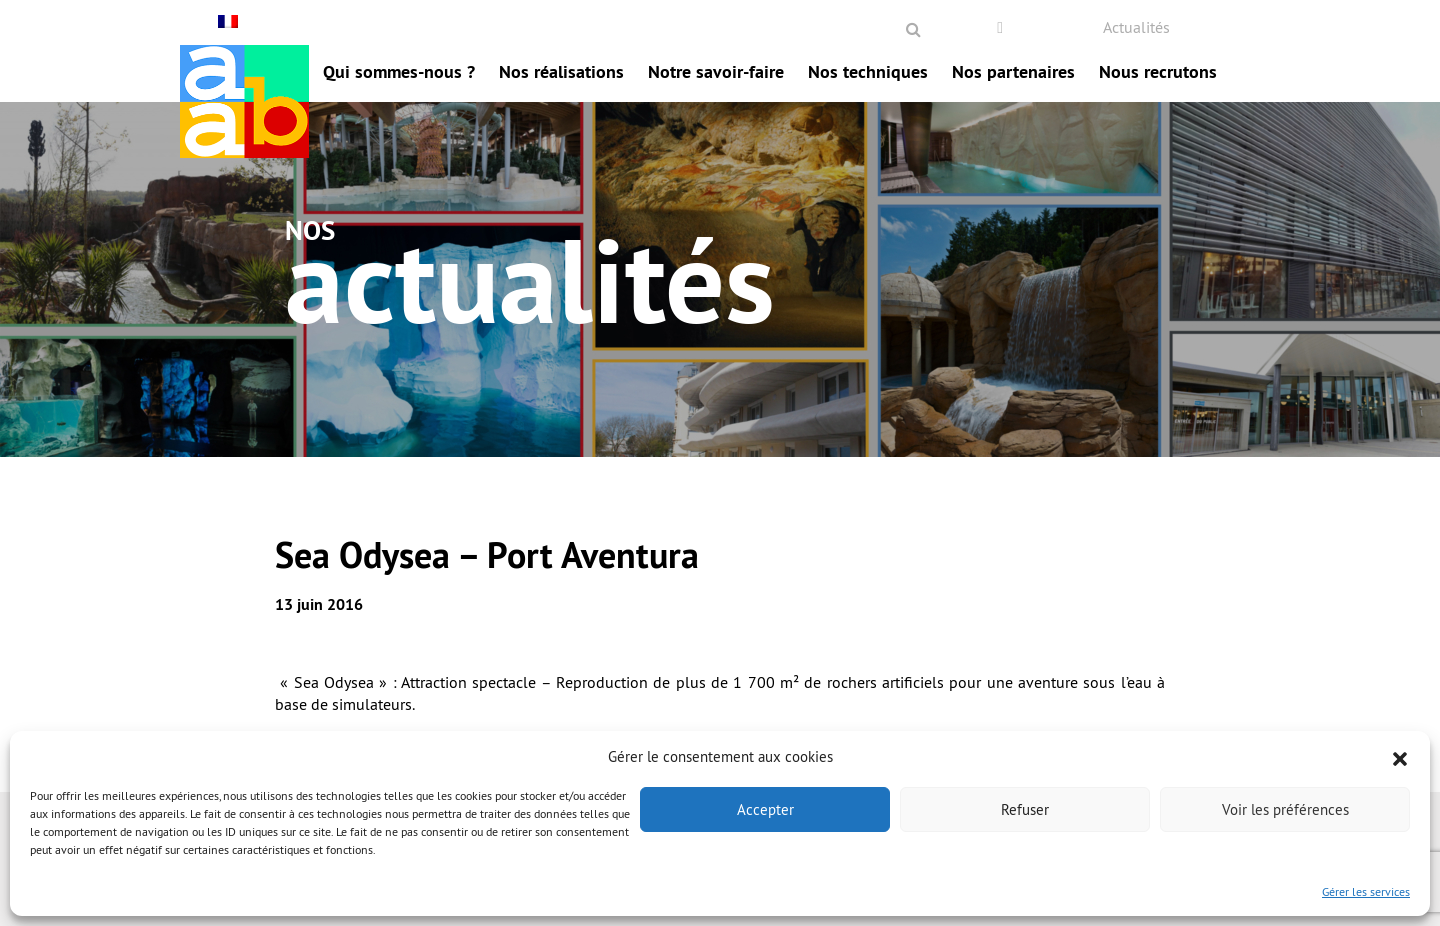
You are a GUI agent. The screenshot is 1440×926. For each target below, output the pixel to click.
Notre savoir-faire (716, 71)
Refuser (1025, 809)
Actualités (1136, 27)
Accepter (765, 809)
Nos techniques (868, 71)
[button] (1400, 757)
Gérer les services (1366, 891)
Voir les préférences (1285, 809)
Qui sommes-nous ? (399, 71)
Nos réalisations (561, 71)
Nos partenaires (1013, 71)
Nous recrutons (1158, 71)
